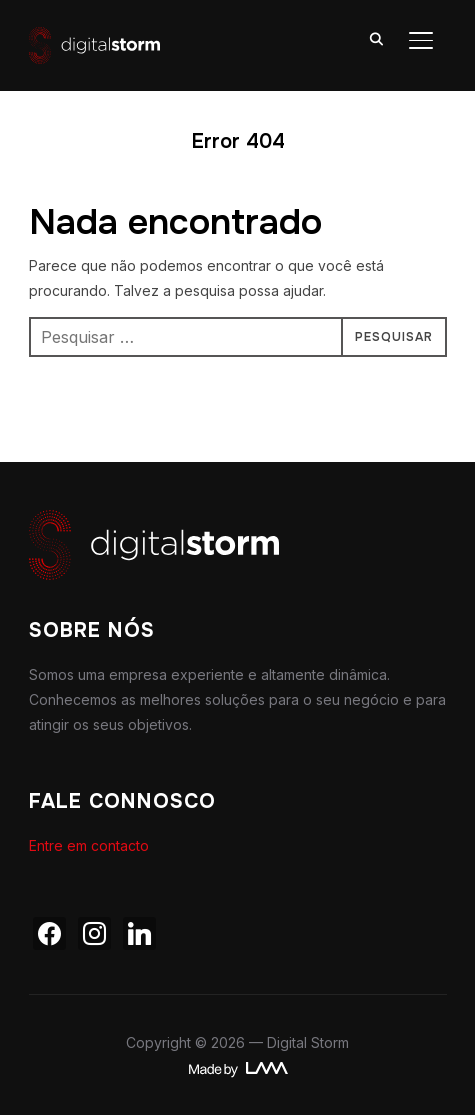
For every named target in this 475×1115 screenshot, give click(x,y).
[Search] (377, 38)
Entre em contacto (89, 845)
